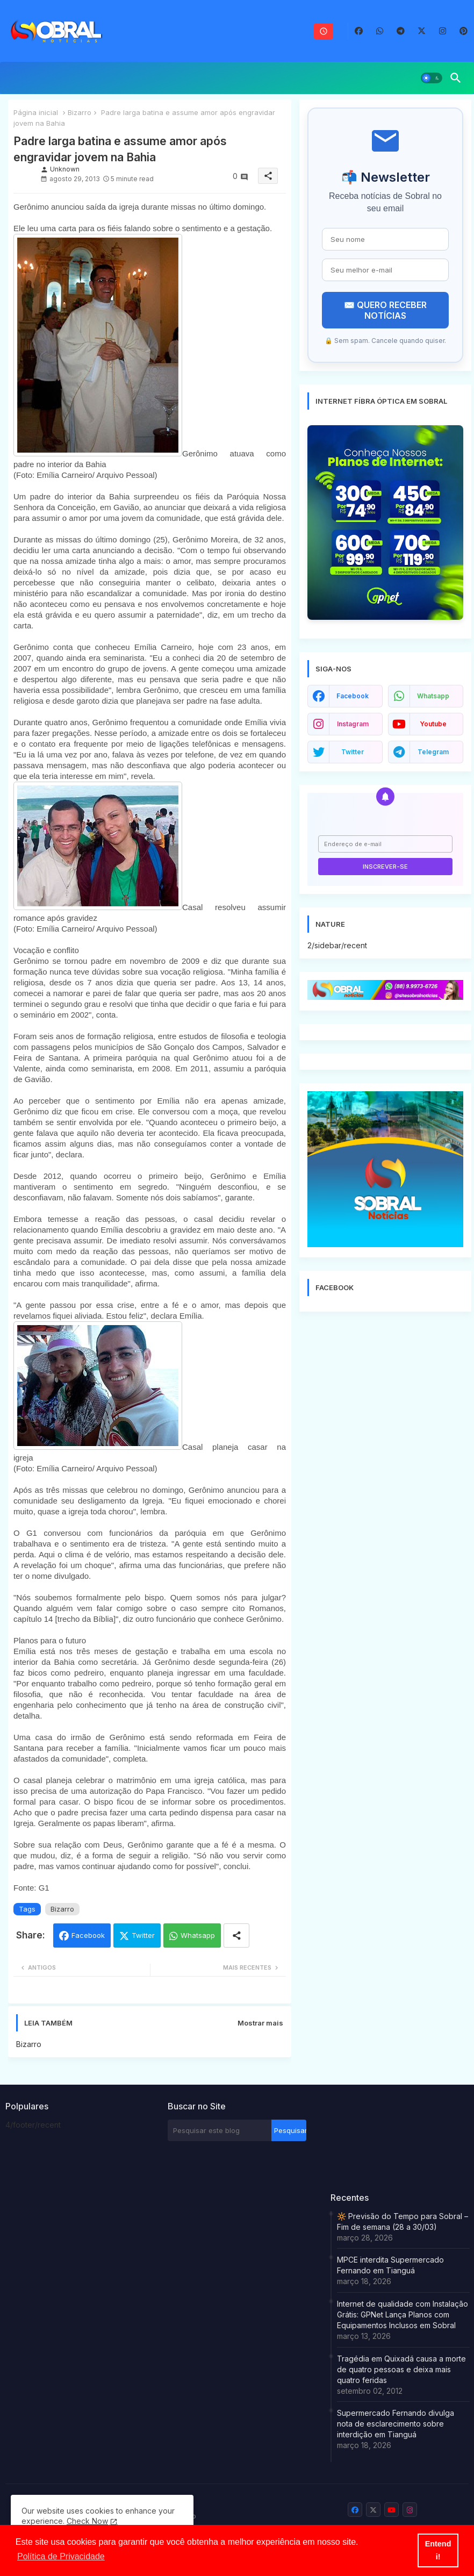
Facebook (88, 1935)
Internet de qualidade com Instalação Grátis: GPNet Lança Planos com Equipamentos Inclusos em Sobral (402, 2314)
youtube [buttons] (433, 724)
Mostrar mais (260, 2023)
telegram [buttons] (433, 752)
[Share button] (236, 1935)
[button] (431, 78)
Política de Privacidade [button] (61, 2556)
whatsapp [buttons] (433, 696)
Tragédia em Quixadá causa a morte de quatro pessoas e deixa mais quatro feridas (401, 2369)
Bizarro (79, 112)
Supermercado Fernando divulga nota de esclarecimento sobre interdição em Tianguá (395, 2423)
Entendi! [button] (438, 2550)
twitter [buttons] (352, 752)
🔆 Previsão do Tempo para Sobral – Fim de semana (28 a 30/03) (402, 2221)
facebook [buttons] (352, 696)
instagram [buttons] (353, 724)
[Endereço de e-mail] (385, 844)
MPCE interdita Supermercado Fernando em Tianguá (390, 2265)
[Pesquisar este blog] (219, 2130)
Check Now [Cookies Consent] (87, 2520)
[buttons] (358, 31)
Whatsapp (198, 1935)
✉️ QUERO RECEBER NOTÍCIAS (385, 310)
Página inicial (35, 112)
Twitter (143, 1935)
